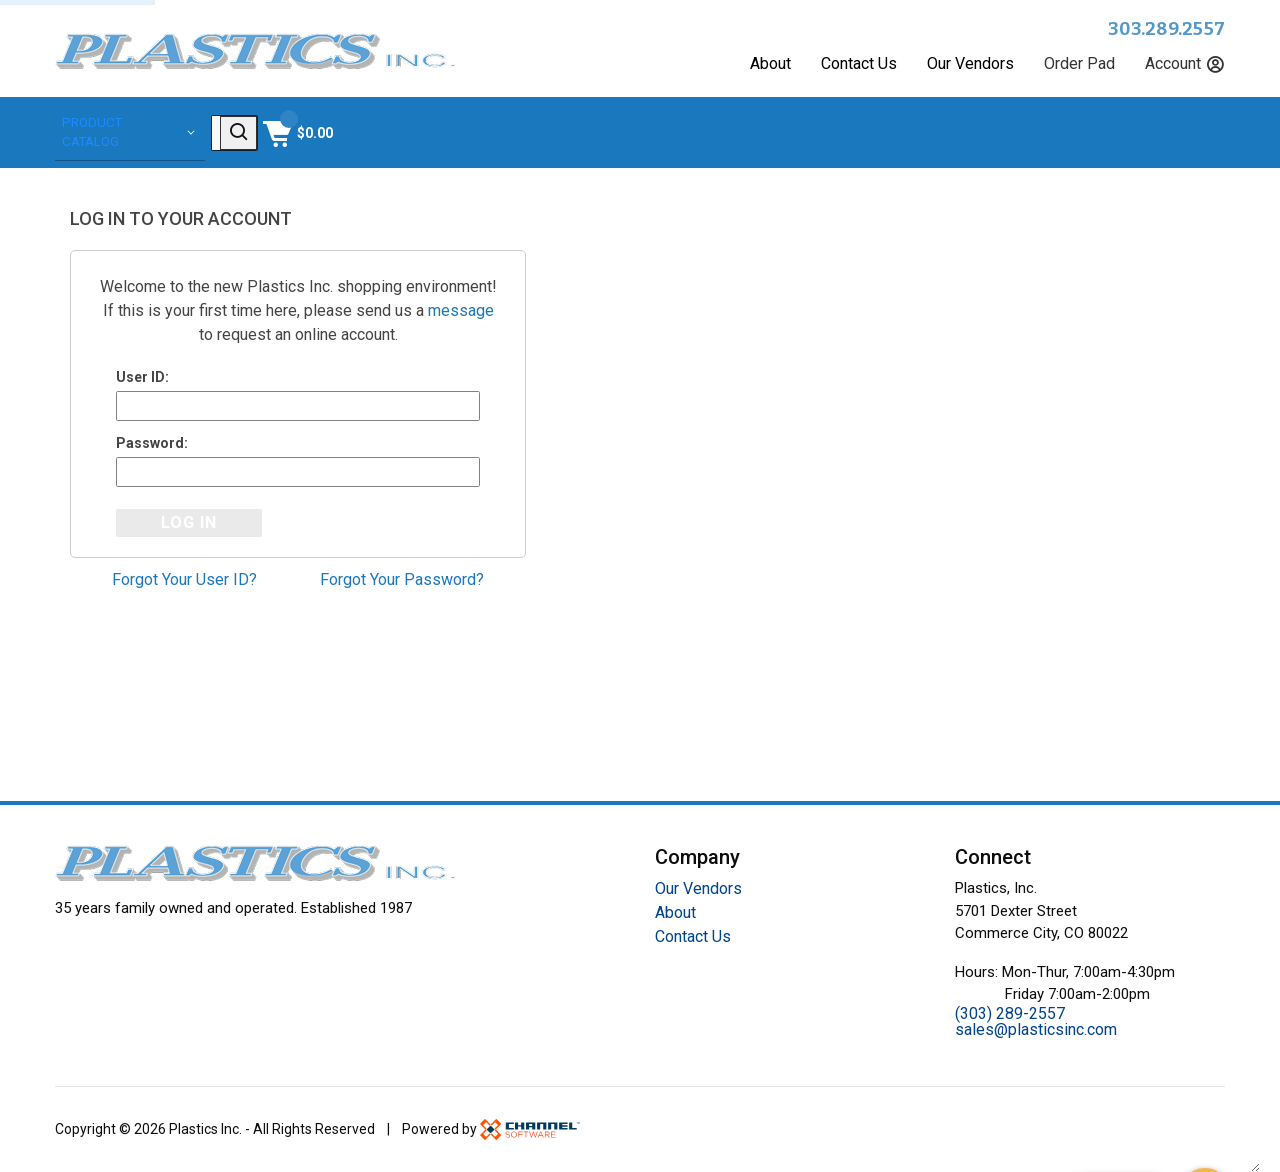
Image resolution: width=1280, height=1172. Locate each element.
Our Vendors (970, 64)
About (770, 64)
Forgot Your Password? (402, 582)
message (461, 307)
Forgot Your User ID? (184, 582)
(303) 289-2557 (1010, 1013)
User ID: (142, 374)
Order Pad (1079, 64)
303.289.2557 (1166, 29)
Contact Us (859, 64)
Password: (152, 443)
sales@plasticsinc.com (1036, 1029)
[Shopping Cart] (1187, 131)
